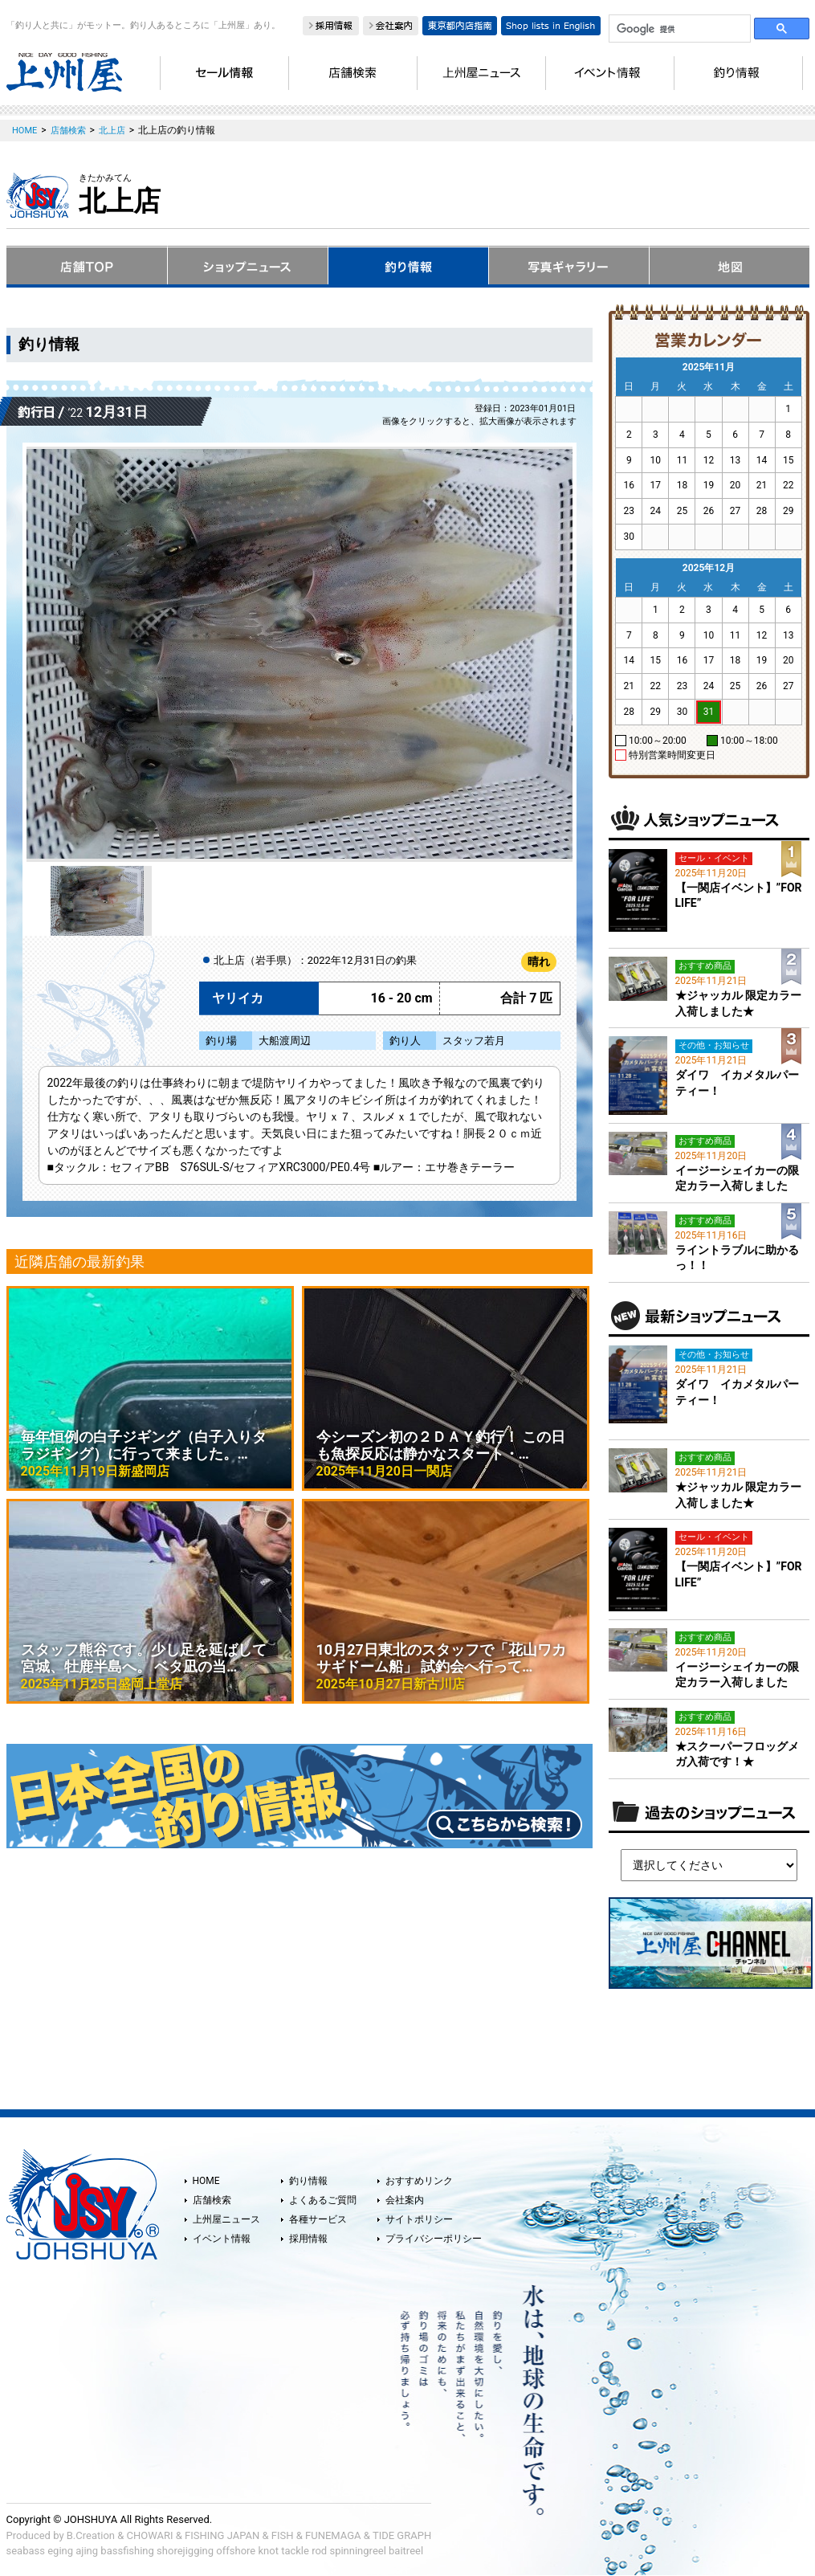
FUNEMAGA (333, 2535)
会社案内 (404, 2200)
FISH (282, 2535)
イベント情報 (222, 2238)
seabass (25, 2551)
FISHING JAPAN (222, 2535)
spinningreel (357, 2551)
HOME (206, 2180)
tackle (295, 2551)
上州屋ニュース (226, 2219)
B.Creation (91, 2535)
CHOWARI (150, 2535)
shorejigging (185, 2551)
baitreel (406, 2551)
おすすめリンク (419, 2180)
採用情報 (308, 2238)
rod (319, 2551)
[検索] (678, 29)
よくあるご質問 (323, 2200)
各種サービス (318, 2219)
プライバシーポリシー (433, 2238)
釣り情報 (308, 2180)
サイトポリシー (419, 2219)
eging (60, 2551)
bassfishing (127, 2551)
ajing (86, 2551)
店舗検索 (212, 2200)
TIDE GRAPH (402, 2535)
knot (268, 2551)
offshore (235, 2551)
